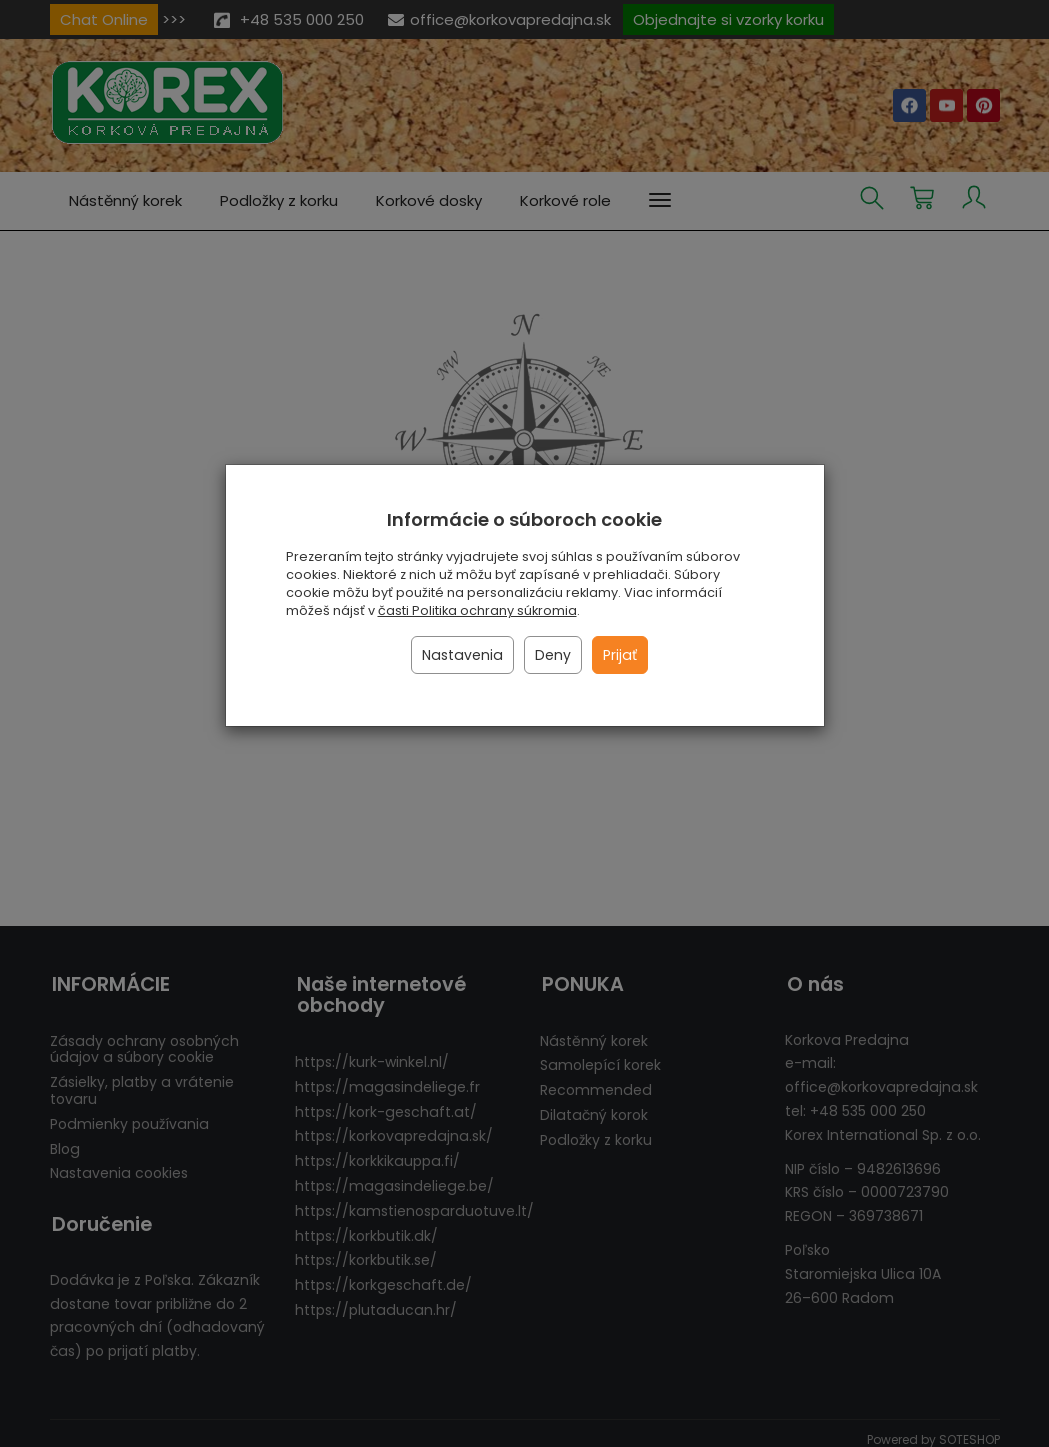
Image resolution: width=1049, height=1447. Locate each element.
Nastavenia (462, 655)
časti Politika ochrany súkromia (477, 610)
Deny (553, 655)
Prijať (620, 655)
